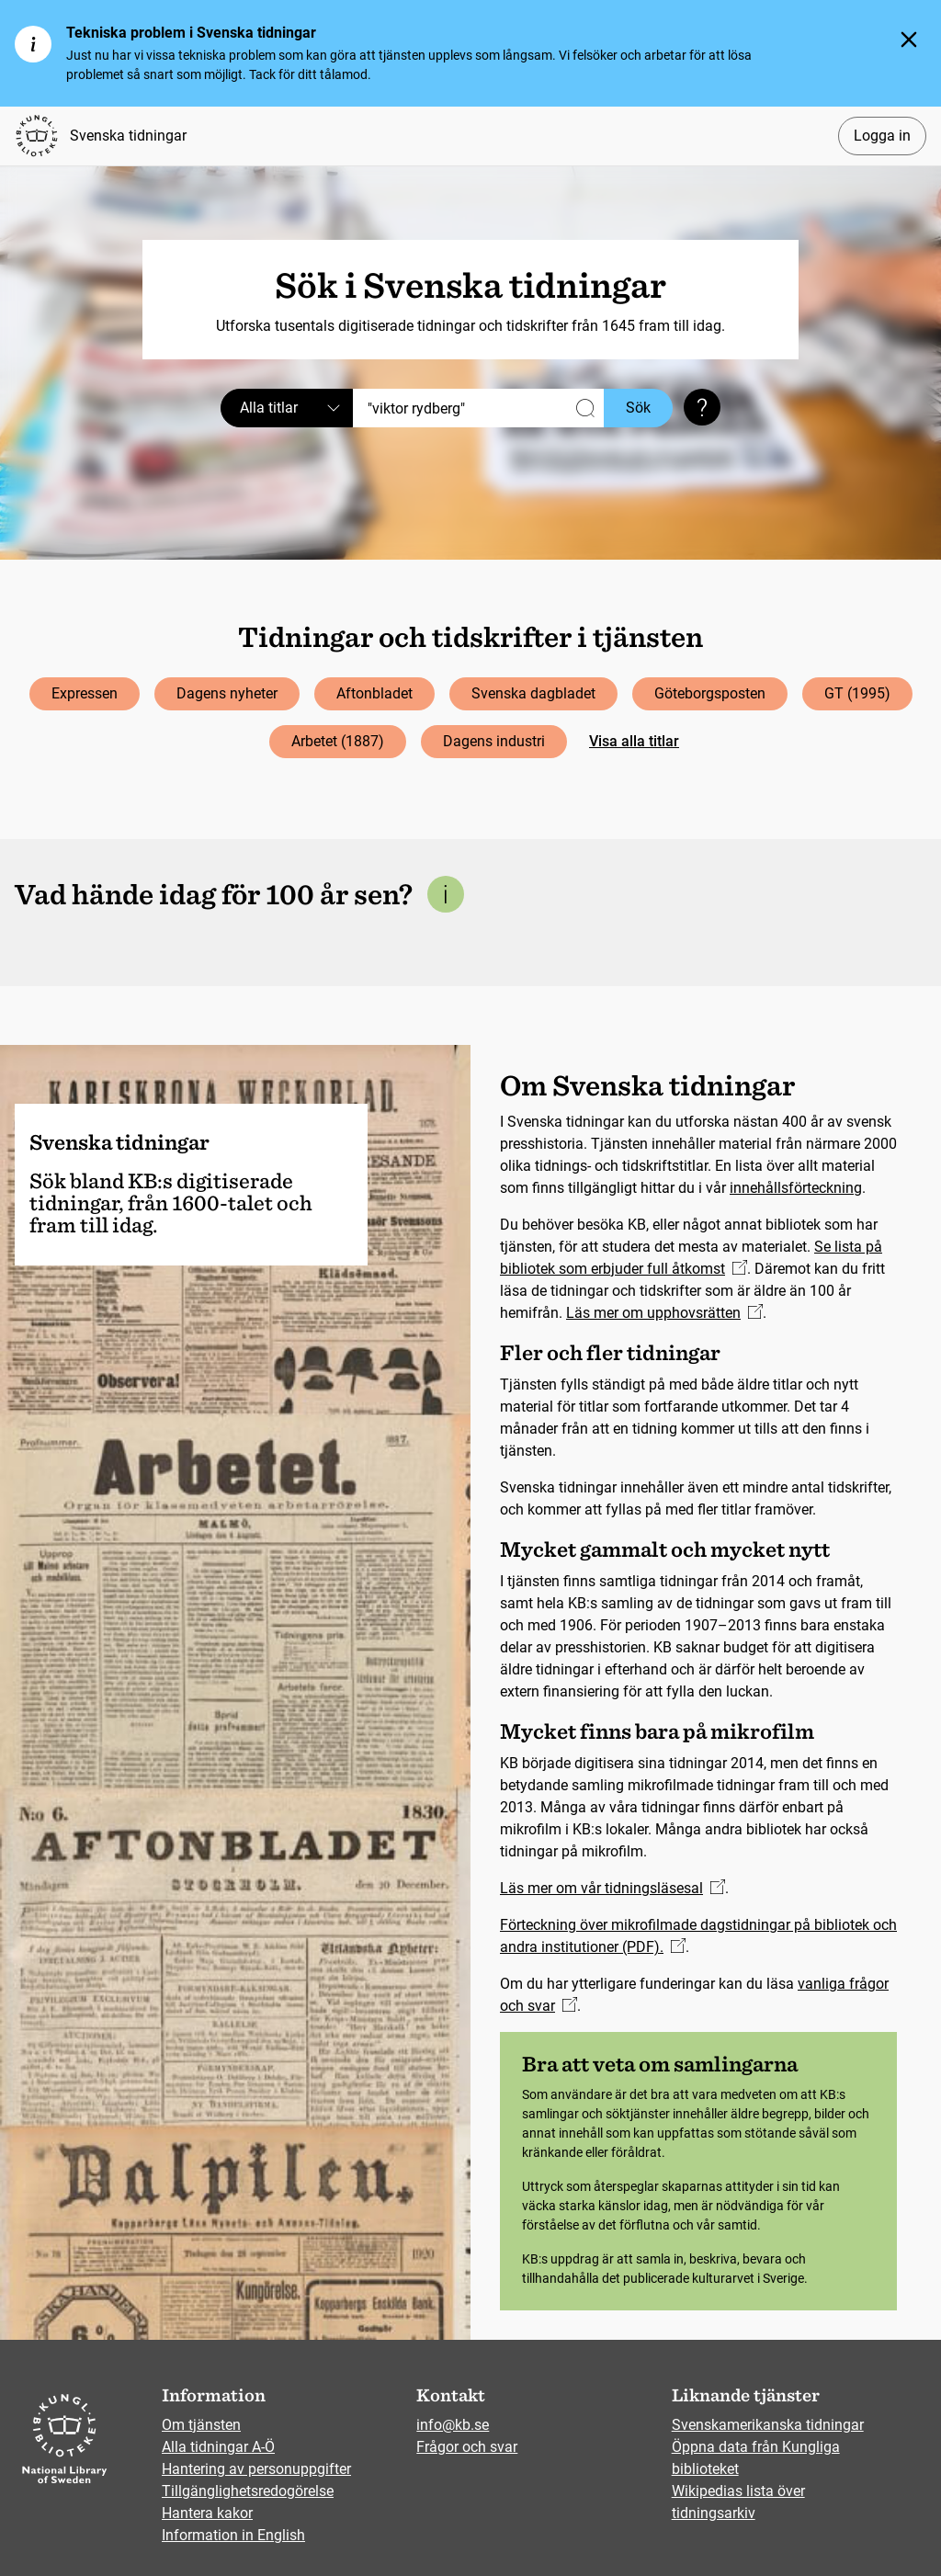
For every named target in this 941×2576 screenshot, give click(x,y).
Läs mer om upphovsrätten (664, 1313)
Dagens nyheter (227, 693)
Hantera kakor (207, 2513)
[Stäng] (908, 39)
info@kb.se (452, 2425)
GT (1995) (857, 693)
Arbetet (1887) (337, 741)
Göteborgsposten (709, 693)
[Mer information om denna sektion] (445, 894)
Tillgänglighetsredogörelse (248, 2491)
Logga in (882, 135)
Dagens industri (494, 741)
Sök (638, 407)
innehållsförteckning (796, 1188)
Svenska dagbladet (533, 693)
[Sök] (478, 408)
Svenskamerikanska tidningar (768, 2425)
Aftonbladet (374, 693)
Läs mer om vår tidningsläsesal (612, 1888)
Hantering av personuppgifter (256, 2469)
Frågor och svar (466, 2447)
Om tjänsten (201, 2425)
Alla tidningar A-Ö (218, 2447)
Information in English (233, 2535)
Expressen (84, 693)
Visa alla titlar (634, 741)
